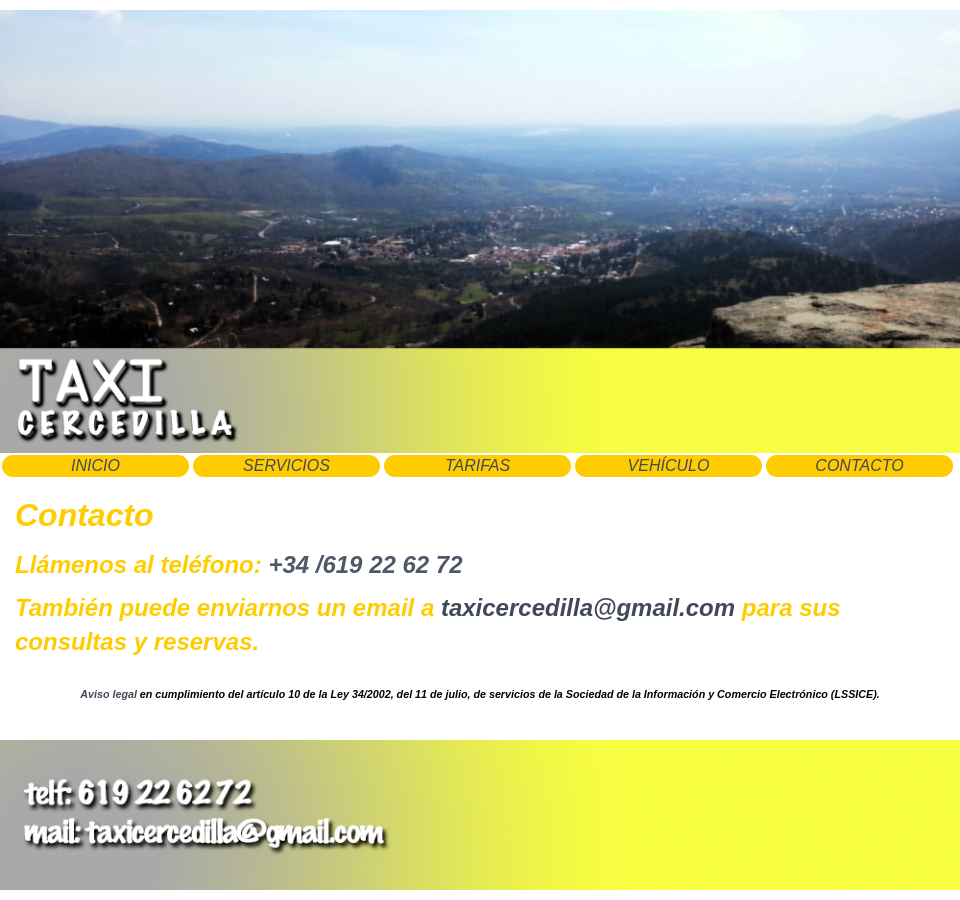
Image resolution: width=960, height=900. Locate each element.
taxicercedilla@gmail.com (588, 607)
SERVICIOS (286, 465)
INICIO (95, 465)
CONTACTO (859, 465)
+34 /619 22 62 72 (365, 564)
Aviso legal (108, 694)
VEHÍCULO (669, 465)
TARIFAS (477, 465)
